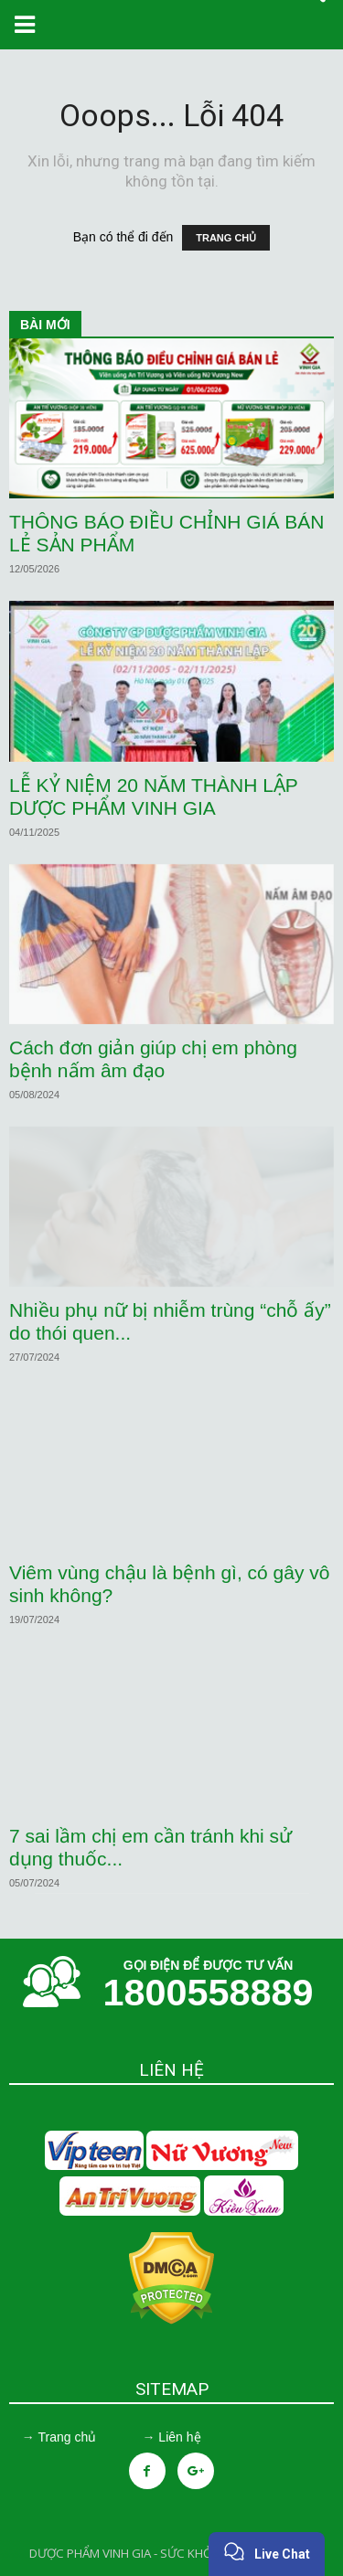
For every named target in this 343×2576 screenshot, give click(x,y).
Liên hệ (179, 2437)
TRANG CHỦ (226, 237)
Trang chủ (67, 2437)
